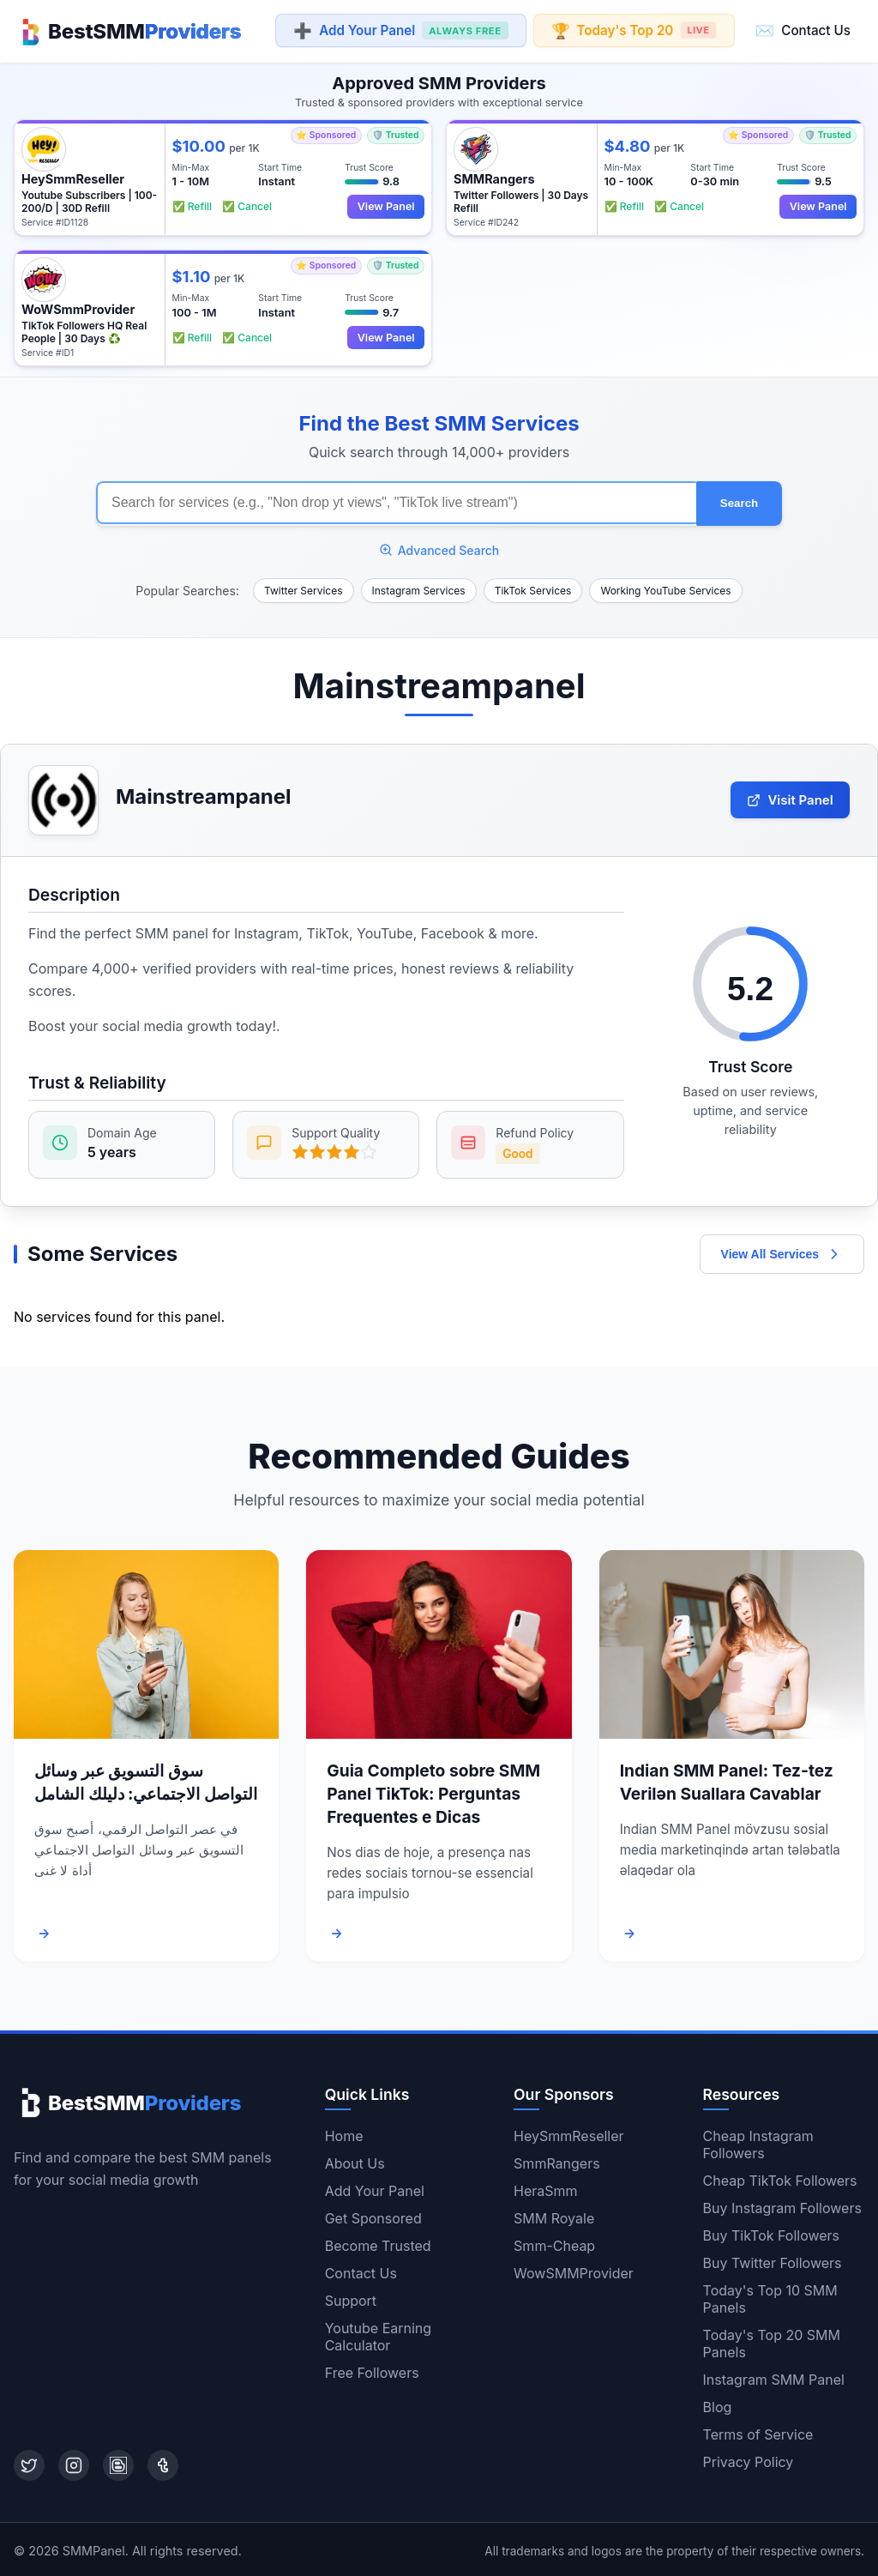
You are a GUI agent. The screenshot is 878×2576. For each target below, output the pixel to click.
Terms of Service (758, 2431)
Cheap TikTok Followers (780, 2178)
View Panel (385, 205)
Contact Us (803, 30)
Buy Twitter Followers (772, 2260)
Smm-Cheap (554, 2243)
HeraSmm (546, 2188)
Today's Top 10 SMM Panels (770, 2296)
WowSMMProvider (574, 2270)
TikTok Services (533, 588)
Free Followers (372, 2370)
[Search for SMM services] (396, 501)
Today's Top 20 (633, 30)
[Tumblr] (162, 2462)
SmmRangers (557, 2160)
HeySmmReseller (568, 2133)
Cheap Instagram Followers (758, 2142)
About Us (355, 2160)
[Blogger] (118, 2462)
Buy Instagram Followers (782, 2205)
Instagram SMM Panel (774, 2377)
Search (739, 501)
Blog (717, 2404)
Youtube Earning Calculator (378, 2334)
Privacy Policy (748, 2459)
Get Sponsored (373, 2215)
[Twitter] (29, 2462)
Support (350, 2298)
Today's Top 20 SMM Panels (771, 2341)
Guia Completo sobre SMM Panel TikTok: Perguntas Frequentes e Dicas (433, 1791)
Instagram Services (419, 588)
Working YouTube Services (665, 588)
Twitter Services (303, 588)
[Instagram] (73, 2462)
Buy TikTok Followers (771, 2232)
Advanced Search (439, 547)
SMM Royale (554, 2215)
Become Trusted (378, 2243)
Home (344, 2133)
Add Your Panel (400, 31)
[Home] (127, 31)
